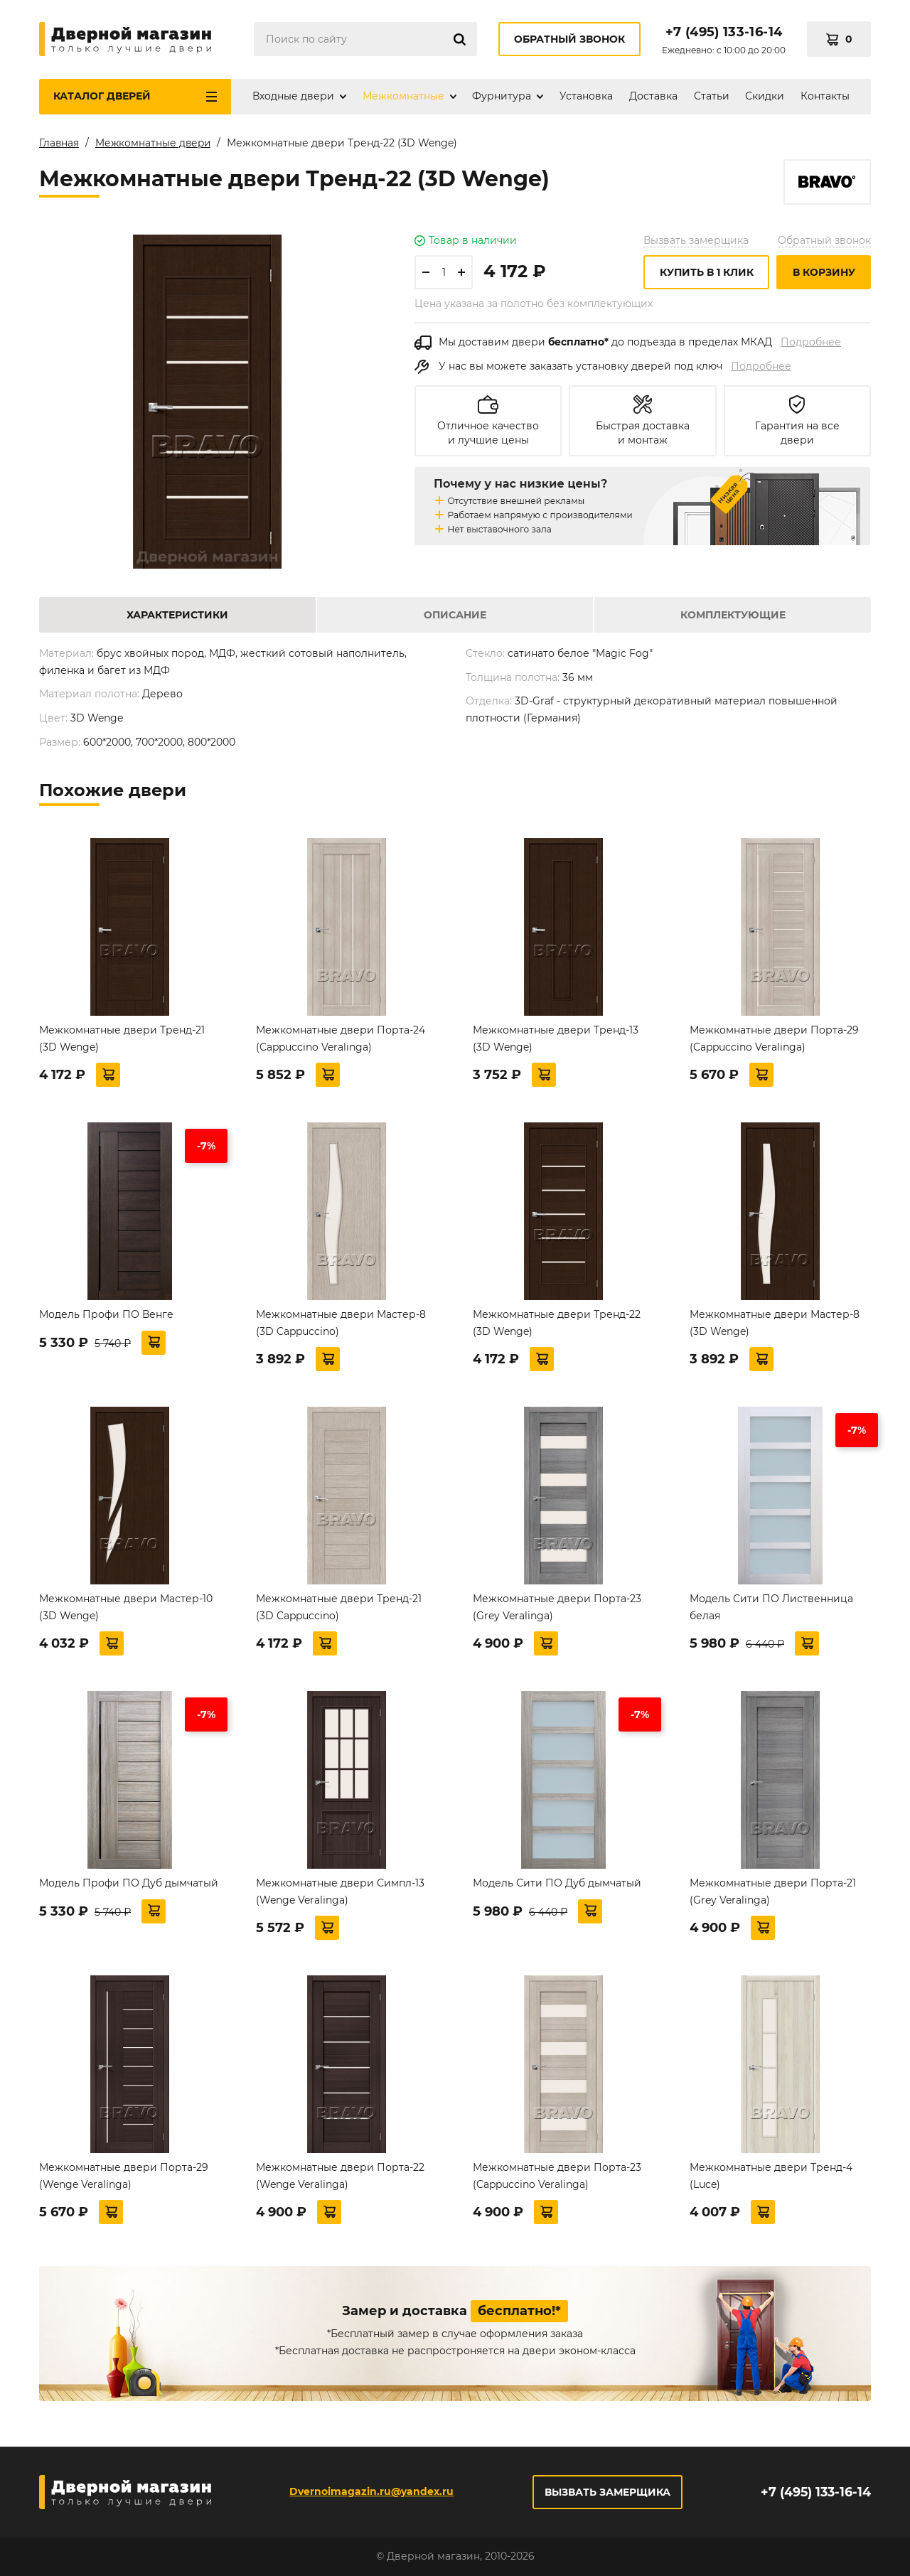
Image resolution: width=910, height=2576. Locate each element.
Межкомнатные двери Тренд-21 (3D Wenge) (122, 1041)
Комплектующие (733, 617)
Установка (586, 96)
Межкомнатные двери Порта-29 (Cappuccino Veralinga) (774, 1041)
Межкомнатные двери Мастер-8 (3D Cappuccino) (341, 1326)
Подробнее (811, 344)
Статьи (711, 96)
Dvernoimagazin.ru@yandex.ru (371, 2491)
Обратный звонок (569, 39)
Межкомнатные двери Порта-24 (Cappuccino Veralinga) (340, 1041)
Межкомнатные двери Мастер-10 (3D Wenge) (126, 1610)
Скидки (764, 96)
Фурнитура (501, 96)
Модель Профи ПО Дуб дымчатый (128, 1885)
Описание (455, 617)
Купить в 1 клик (707, 275)
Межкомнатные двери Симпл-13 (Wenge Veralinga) (340, 1894)
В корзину (824, 275)
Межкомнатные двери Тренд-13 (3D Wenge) (555, 1041)
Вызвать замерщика (696, 243)
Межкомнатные (403, 96)
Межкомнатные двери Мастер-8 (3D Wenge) (775, 1326)
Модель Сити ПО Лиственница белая (771, 1610)
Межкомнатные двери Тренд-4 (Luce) (771, 2179)
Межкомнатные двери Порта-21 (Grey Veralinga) (773, 1894)
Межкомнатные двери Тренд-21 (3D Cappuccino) (339, 1610)
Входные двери (293, 96)
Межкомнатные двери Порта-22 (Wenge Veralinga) (340, 2179)
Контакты (825, 96)
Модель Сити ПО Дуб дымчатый (557, 1885)
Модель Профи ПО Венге (106, 1317)
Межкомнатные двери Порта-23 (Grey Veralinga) (557, 1610)
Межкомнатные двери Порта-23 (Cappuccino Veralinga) (557, 2179)
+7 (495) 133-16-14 (723, 32)
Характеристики (177, 617)
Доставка (653, 96)
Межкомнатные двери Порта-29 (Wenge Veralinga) (123, 2179)
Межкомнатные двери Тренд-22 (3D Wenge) (557, 1326)
